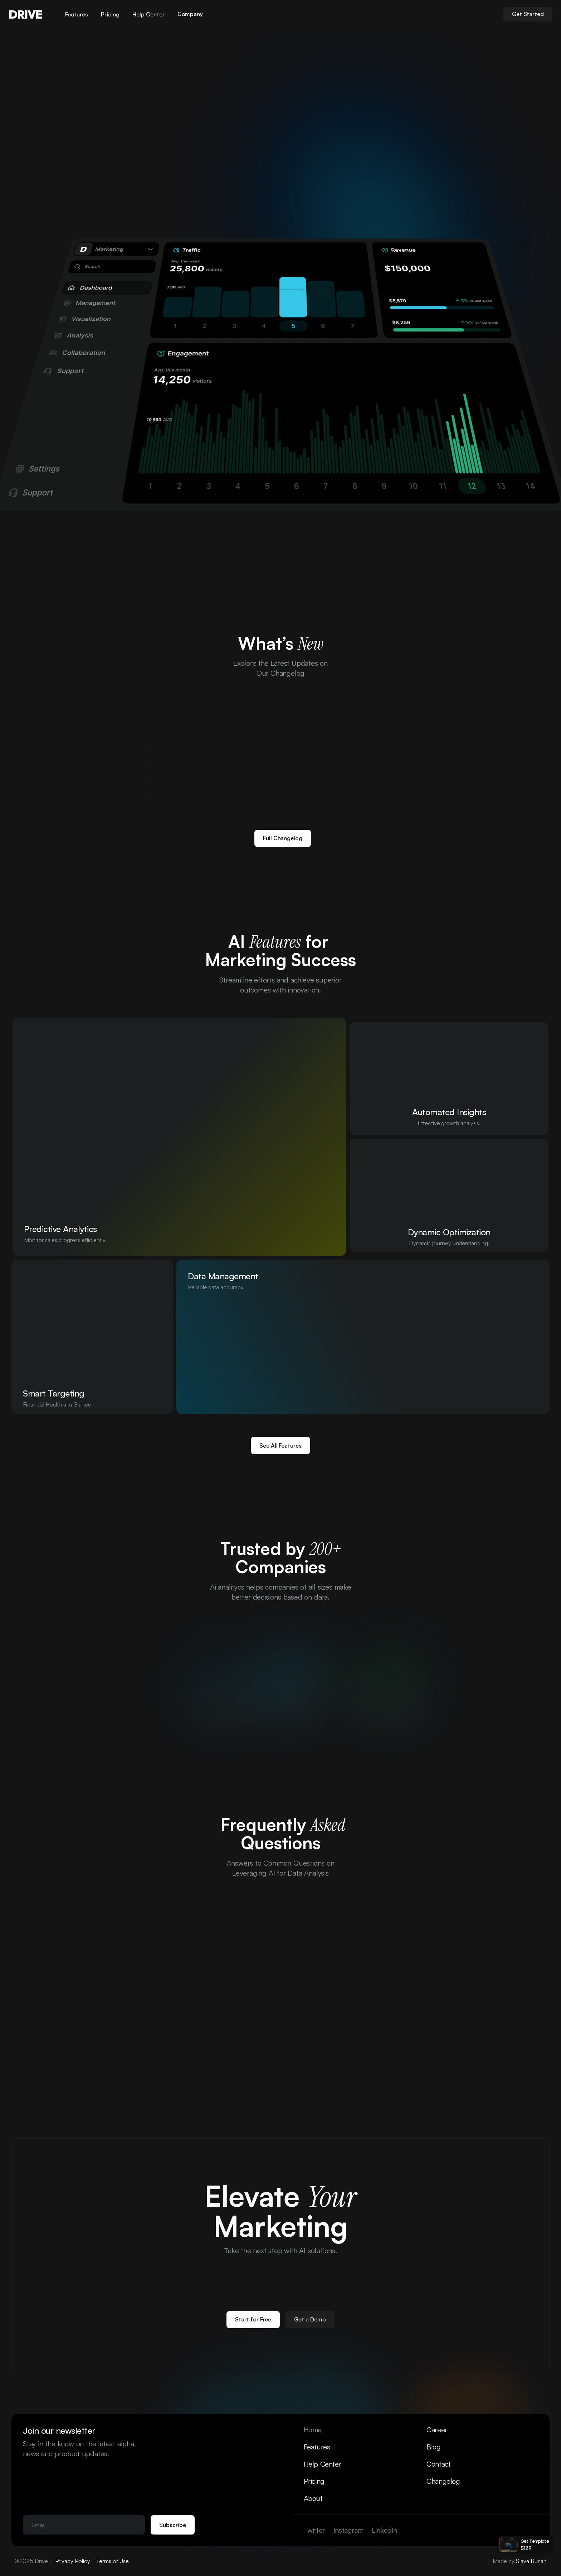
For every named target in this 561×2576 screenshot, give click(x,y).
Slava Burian (531, 2561)
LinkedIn (384, 2530)
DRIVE (25, 14)
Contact (438, 2463)
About (313, 2498)
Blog (433, 2446)
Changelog (443, 2481)
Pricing (314, 2481)
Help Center (322, 2463)
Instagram (348, 2530)
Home (313, 2429)
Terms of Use (112, 2561)
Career (436, 2429)
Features (317, 2446)
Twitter (314, 2530)
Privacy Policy (72, 2561)
